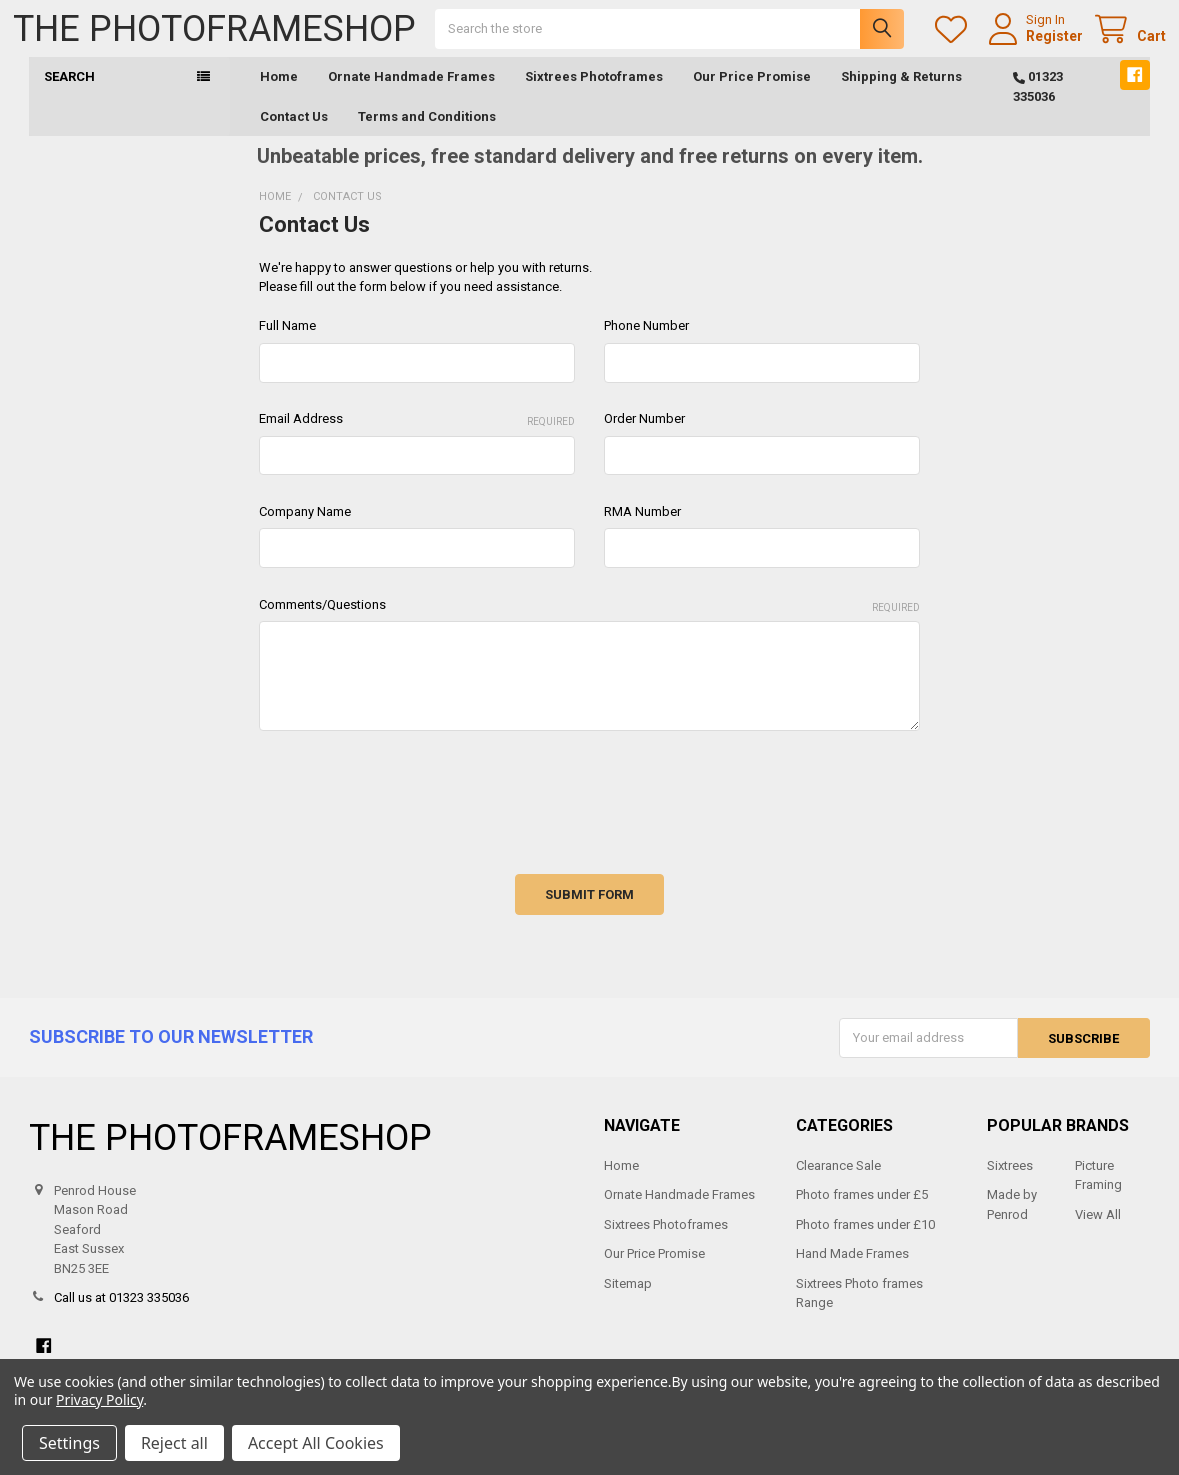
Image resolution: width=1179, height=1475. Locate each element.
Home (279, 93)
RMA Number (642, 528)
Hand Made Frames (852, 1270)
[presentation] (411, 813)
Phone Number (646, 342)
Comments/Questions (589, 623)
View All (1098, 1230)
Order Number (644, 435)
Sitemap (628, 1299)
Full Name (287, 342)
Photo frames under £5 (862, 1211)
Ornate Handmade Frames (411, 93)
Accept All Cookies (316, 1443)
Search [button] (69, 93)
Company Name (305, 528)
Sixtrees (1010, 1181)
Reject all (174, 1443)
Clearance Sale (838, 1181)
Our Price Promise (752, 93)
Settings (69, 1443)
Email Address (416, 437)
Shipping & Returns (901, 93)
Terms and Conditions (427, 132)
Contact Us (294, 132)
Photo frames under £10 (865, 1240)
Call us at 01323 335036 (121, 1314)
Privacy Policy (99, 1399)
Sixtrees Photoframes (594, 93)
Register (1038, 44)
